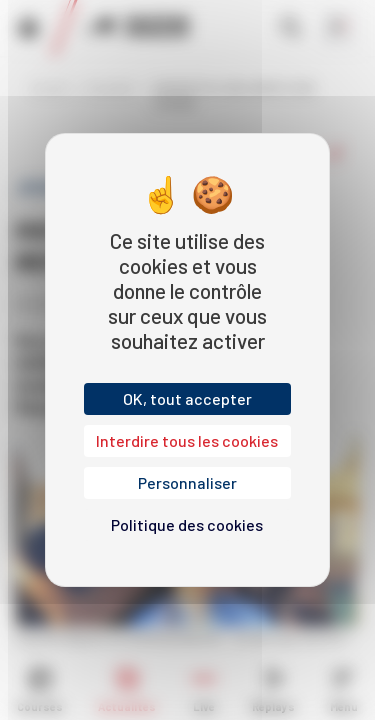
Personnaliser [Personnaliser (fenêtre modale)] (187, 482)
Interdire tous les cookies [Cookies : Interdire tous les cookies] (187, 440)
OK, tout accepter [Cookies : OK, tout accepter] (187, 398)
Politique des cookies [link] (187, 524)
